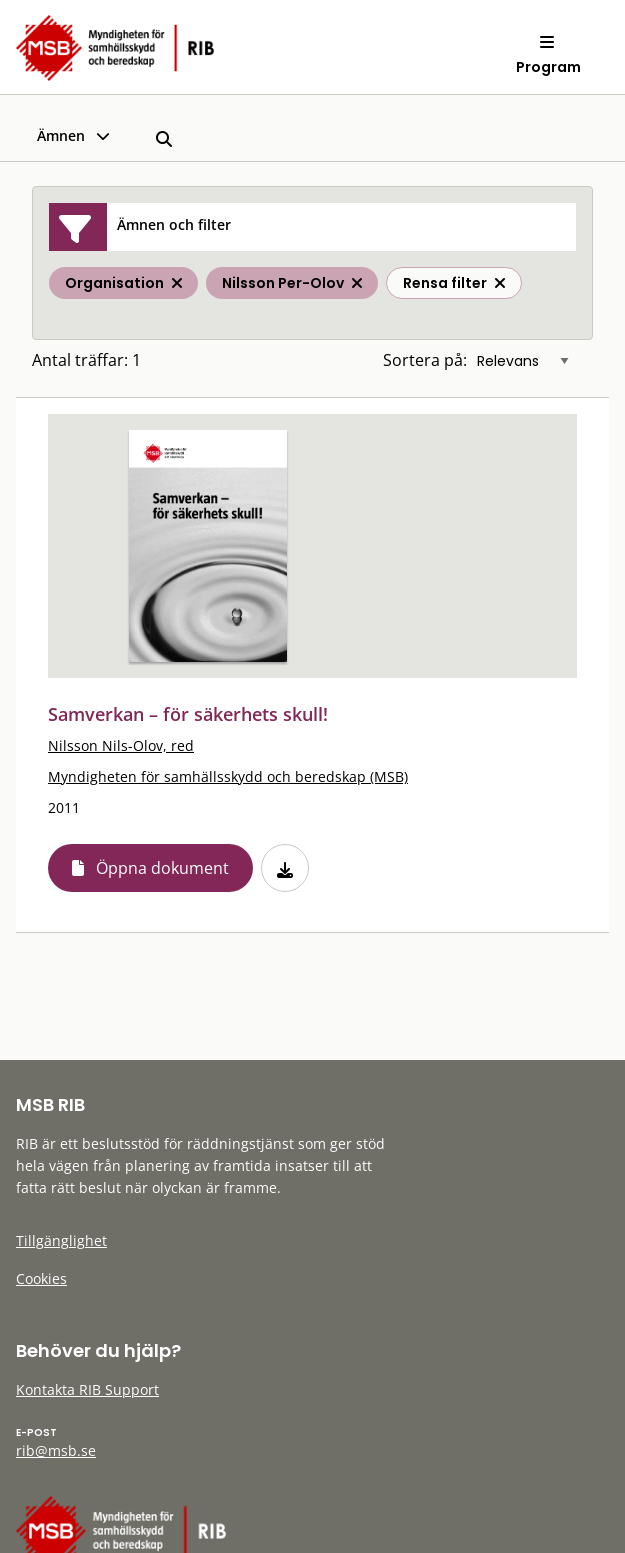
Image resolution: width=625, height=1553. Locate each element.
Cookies (41, 1278)
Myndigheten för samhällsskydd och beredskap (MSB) (228, 776)
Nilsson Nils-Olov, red (121, 745)
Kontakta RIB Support (87, 1389)
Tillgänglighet (61, 1240)
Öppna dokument (162, 868)
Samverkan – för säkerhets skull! (188, 714)
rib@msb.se (56, 1450)
